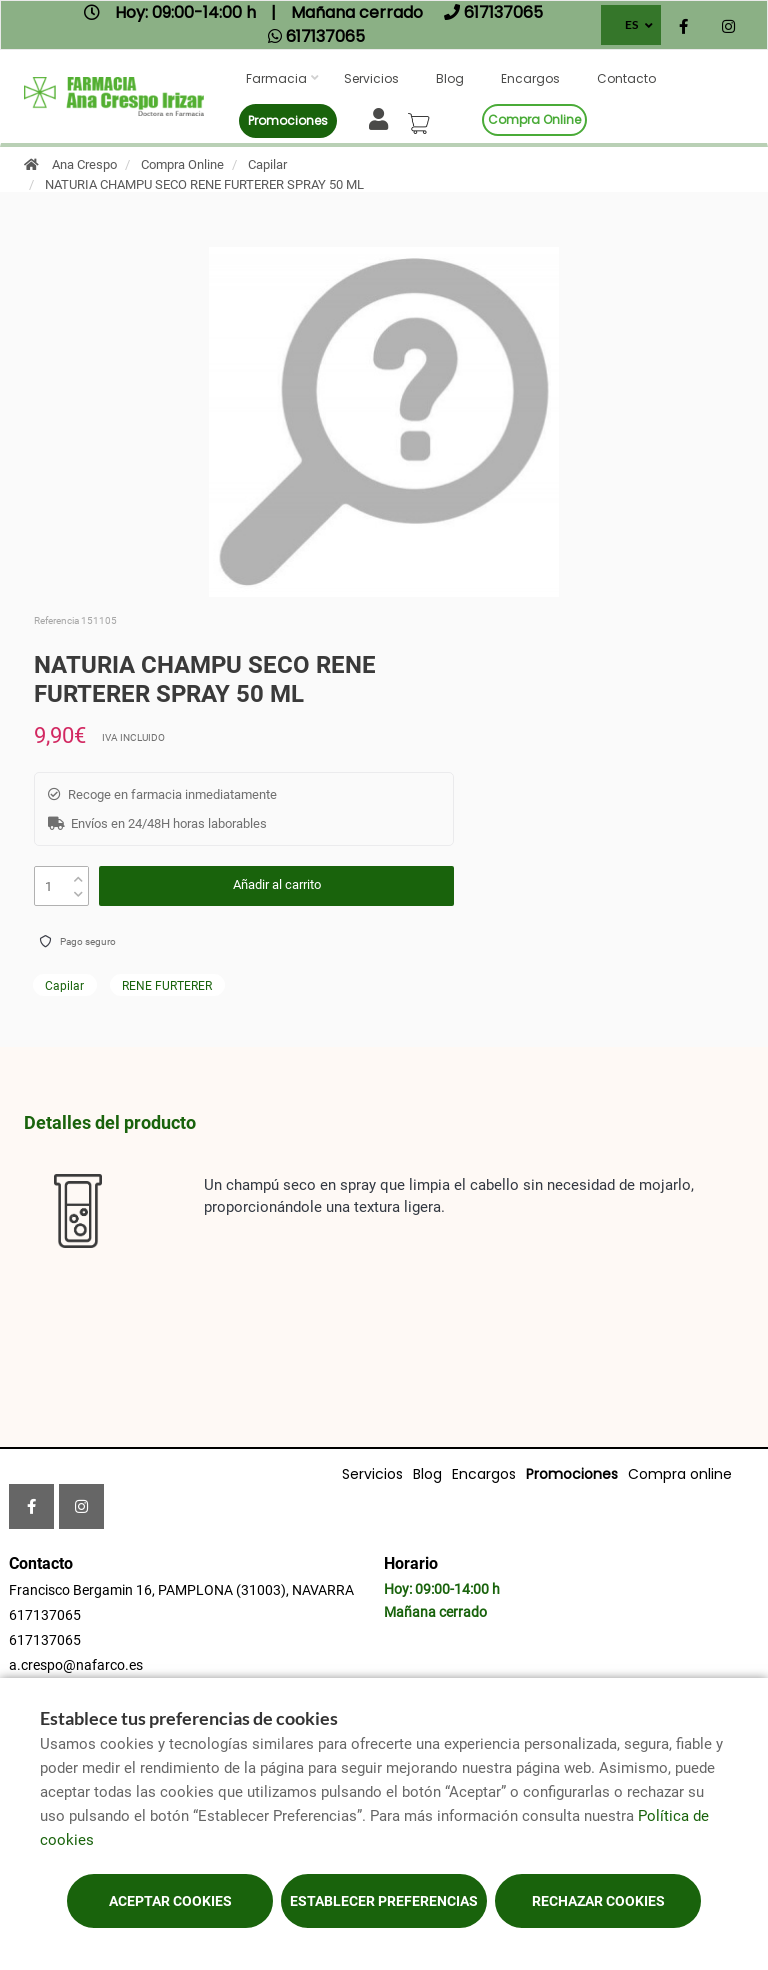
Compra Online (182, 164)
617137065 (45, 1615)
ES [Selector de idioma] (631, 24)
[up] (78, 874)
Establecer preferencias (384, 1901)
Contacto (626, 78)
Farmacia (276, 78)
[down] (78, 889)
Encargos (530, 78)
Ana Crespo (84, 164)
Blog (450, 78)
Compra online (534, 119)
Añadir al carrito (277, 884)
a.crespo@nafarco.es (76, 1665)
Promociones (288, 120)
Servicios (371, 78)
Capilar (267, 164)
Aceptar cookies (170, 1901)
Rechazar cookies (598, 1901)
